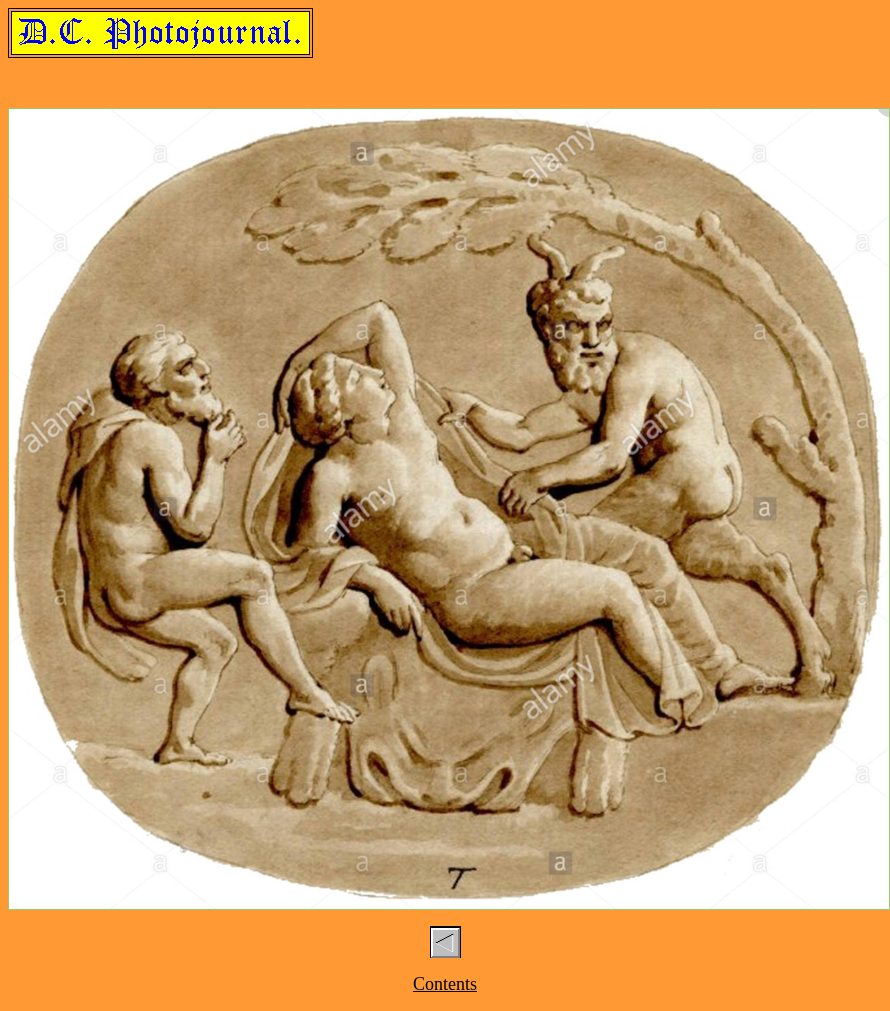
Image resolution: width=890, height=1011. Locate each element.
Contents (445, 984)
